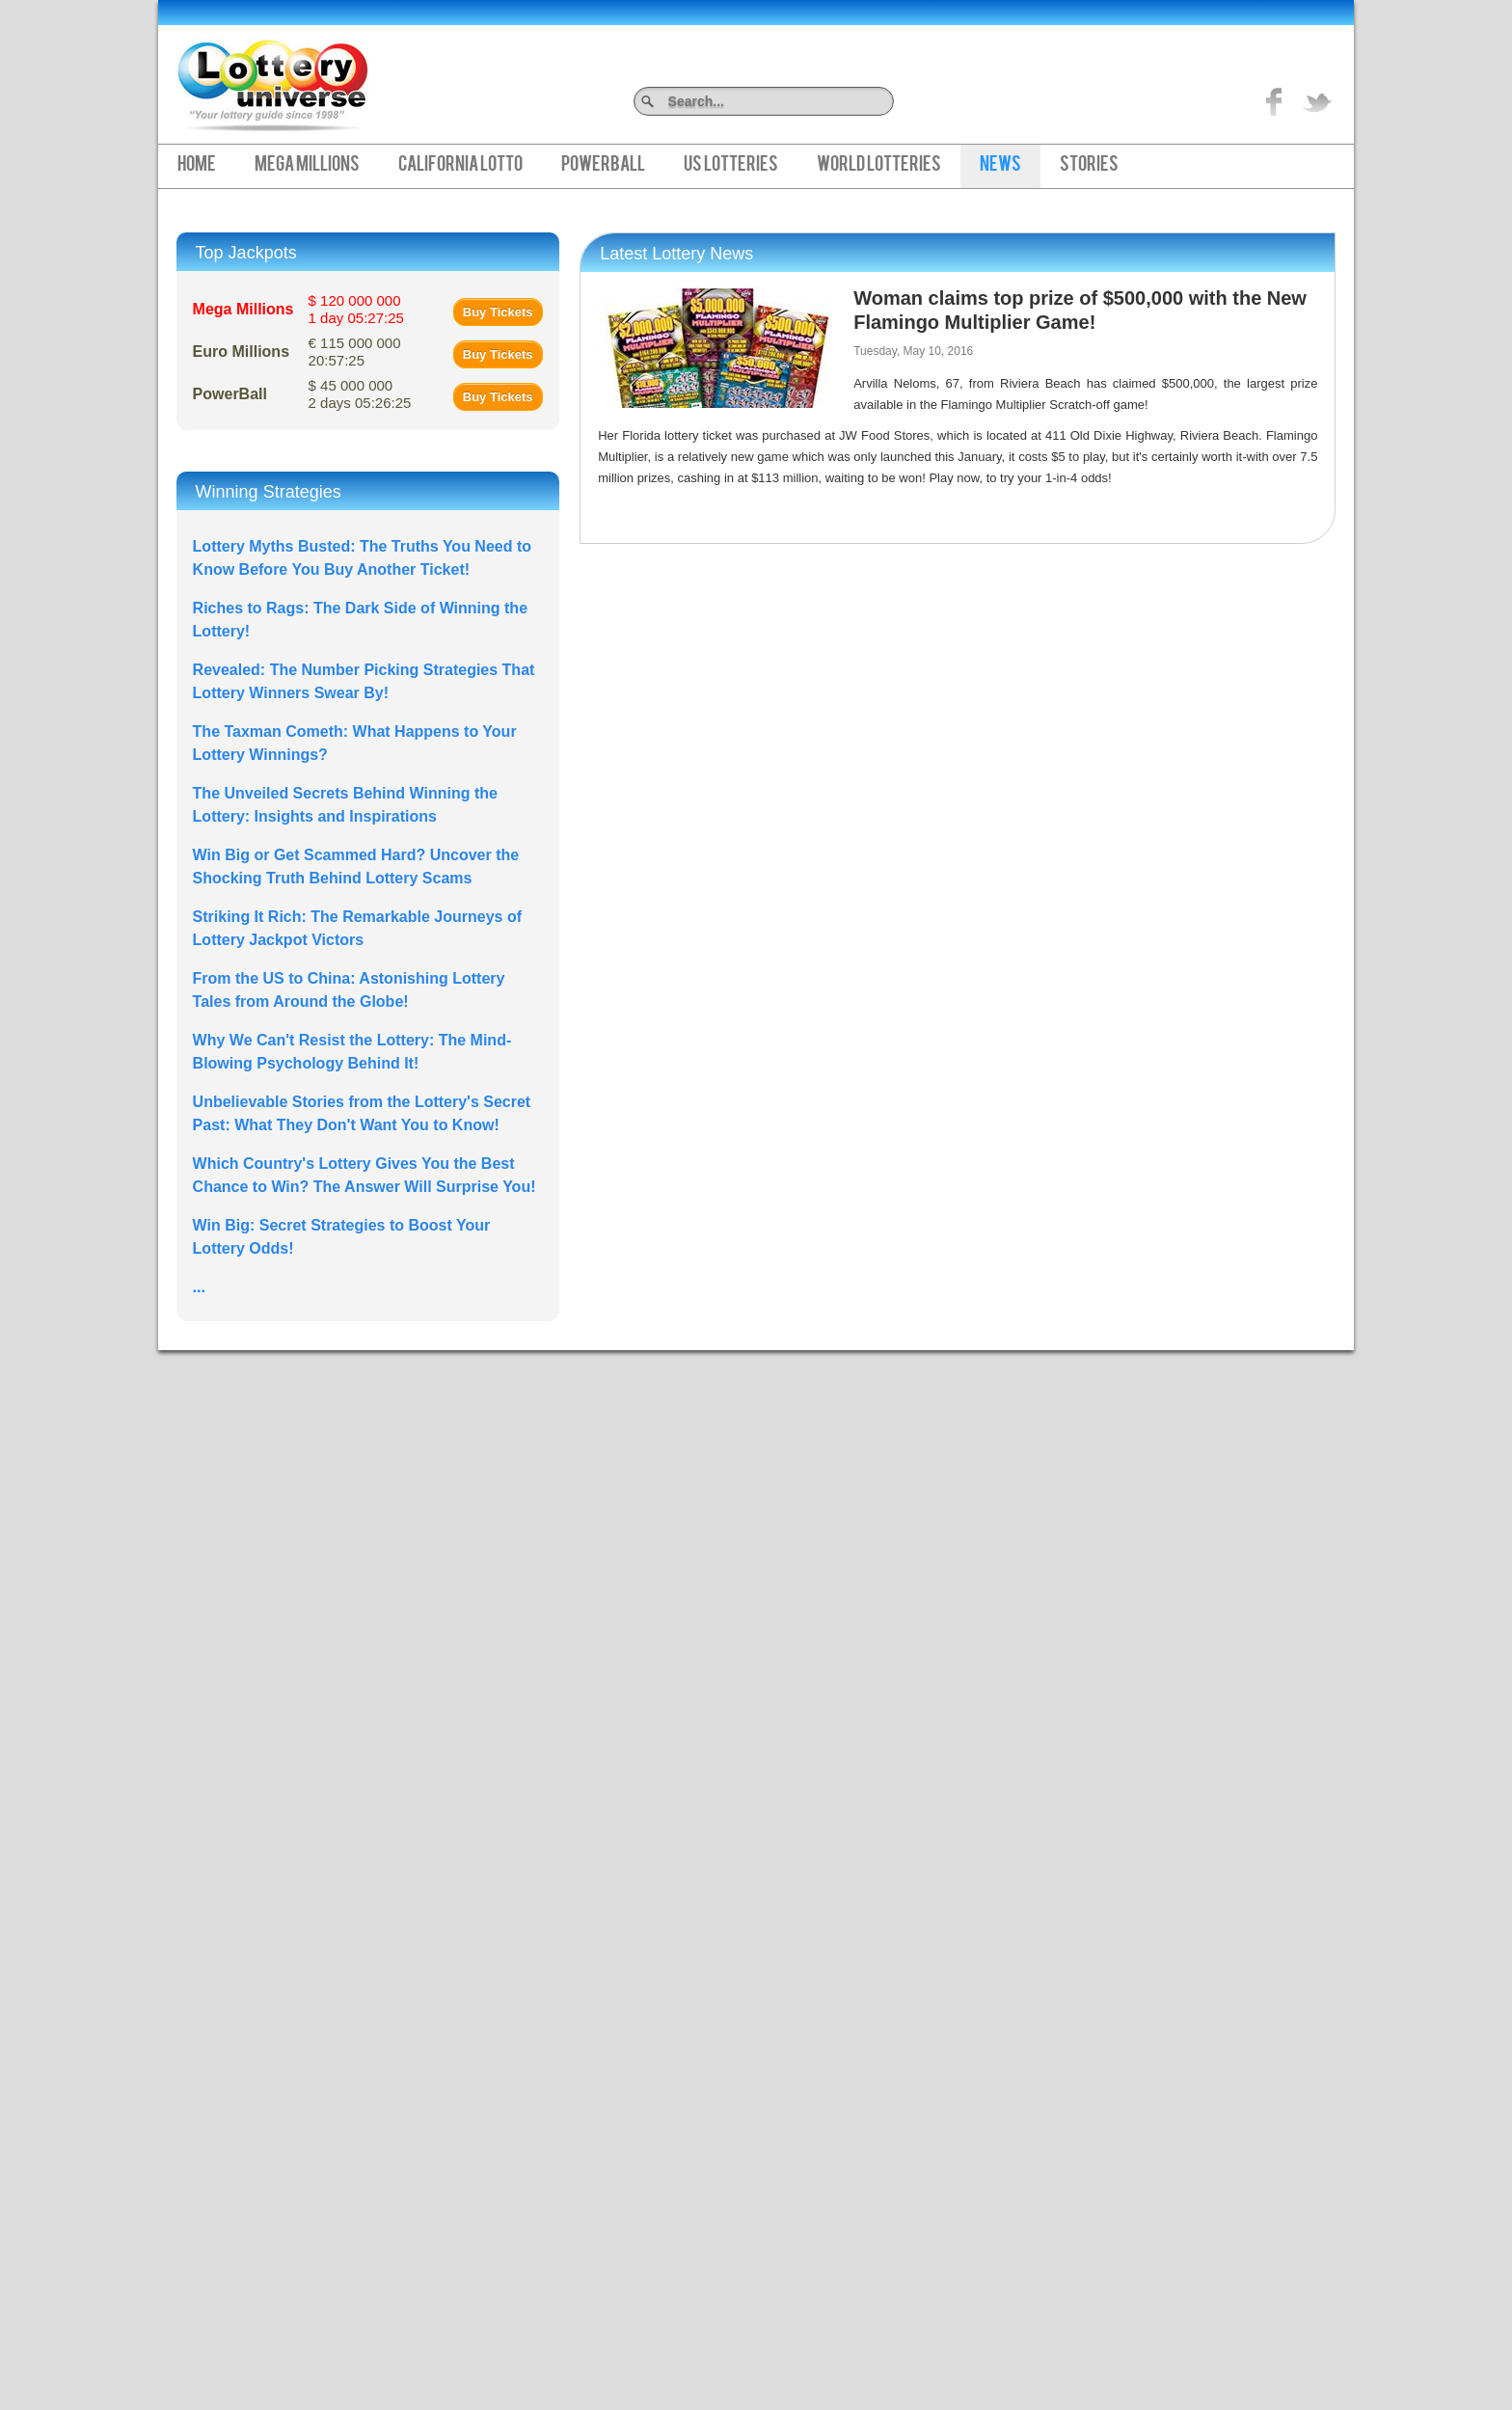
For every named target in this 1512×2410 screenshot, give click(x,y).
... (199, 1287)
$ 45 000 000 (360, 394)
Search (887, 101)
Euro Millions (241, 351)
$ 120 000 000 (356, 309)
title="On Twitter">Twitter (1317, 101)
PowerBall (603, 166)
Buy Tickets (498, 312)
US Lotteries (731, 166)
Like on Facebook (1274, 101)
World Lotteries (879, 166)
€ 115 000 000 (355, 351)
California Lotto (460, 166)
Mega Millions (307, 166)
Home (196, 166)
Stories (1089, 166)
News (1000, 166)
